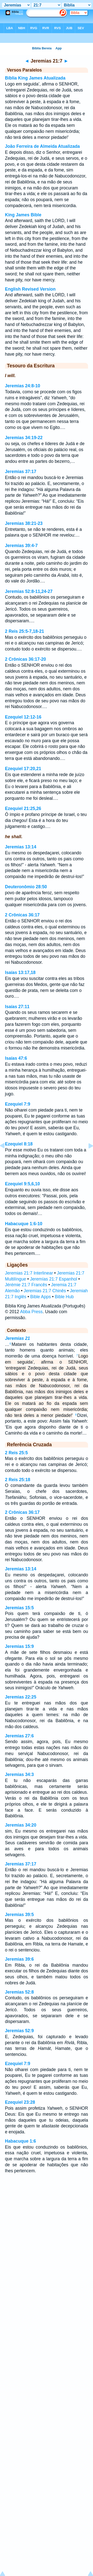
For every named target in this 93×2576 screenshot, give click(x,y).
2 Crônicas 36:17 (22, 914)
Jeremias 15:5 (19, 1607)
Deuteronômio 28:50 (26, 886)
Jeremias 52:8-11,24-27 (29, 591)
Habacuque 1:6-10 (23, 1223)
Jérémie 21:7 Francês (26, 1284)
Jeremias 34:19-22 (24, 437)
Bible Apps (40, 1296)
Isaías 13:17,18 (20, 972)
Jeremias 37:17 (20, 471)
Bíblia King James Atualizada (35, 78)
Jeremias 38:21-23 (24, 523)
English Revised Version (30, 289)
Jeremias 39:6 (19, 1959)
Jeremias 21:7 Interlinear (29, 1273)
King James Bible (23, 214)
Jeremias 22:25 (20, 1696)
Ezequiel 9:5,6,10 (22, 1183)
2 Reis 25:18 (17, 1479)
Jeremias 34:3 (19, 1774)
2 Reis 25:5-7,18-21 (24, 631)
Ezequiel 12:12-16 (23, 717)
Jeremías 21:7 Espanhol (53, 1279)
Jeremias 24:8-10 (22, 385)
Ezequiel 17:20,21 (23, 768)
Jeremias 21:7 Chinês (45, 1290)
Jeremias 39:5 (19, 1914)
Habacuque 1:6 (20, 2141)
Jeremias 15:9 (19, 1646)
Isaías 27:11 (17, 1006)
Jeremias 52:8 (19, 1992)
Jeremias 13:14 (20, 846)
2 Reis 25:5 (16, 1452)
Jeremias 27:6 (19, 1735)
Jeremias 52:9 (19, 2030)
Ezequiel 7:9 (17, 1104)
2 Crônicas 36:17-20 (25, 659)
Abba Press (31, 1311)
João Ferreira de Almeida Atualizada (42, 146)
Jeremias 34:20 (20, 1825)
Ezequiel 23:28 (20, 2102)
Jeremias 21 (17, 1338)
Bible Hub (64, 1296)
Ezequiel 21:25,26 (23, 808)
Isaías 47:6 (16, 1058)
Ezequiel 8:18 (18, 1143)
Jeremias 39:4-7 (21, 545)
